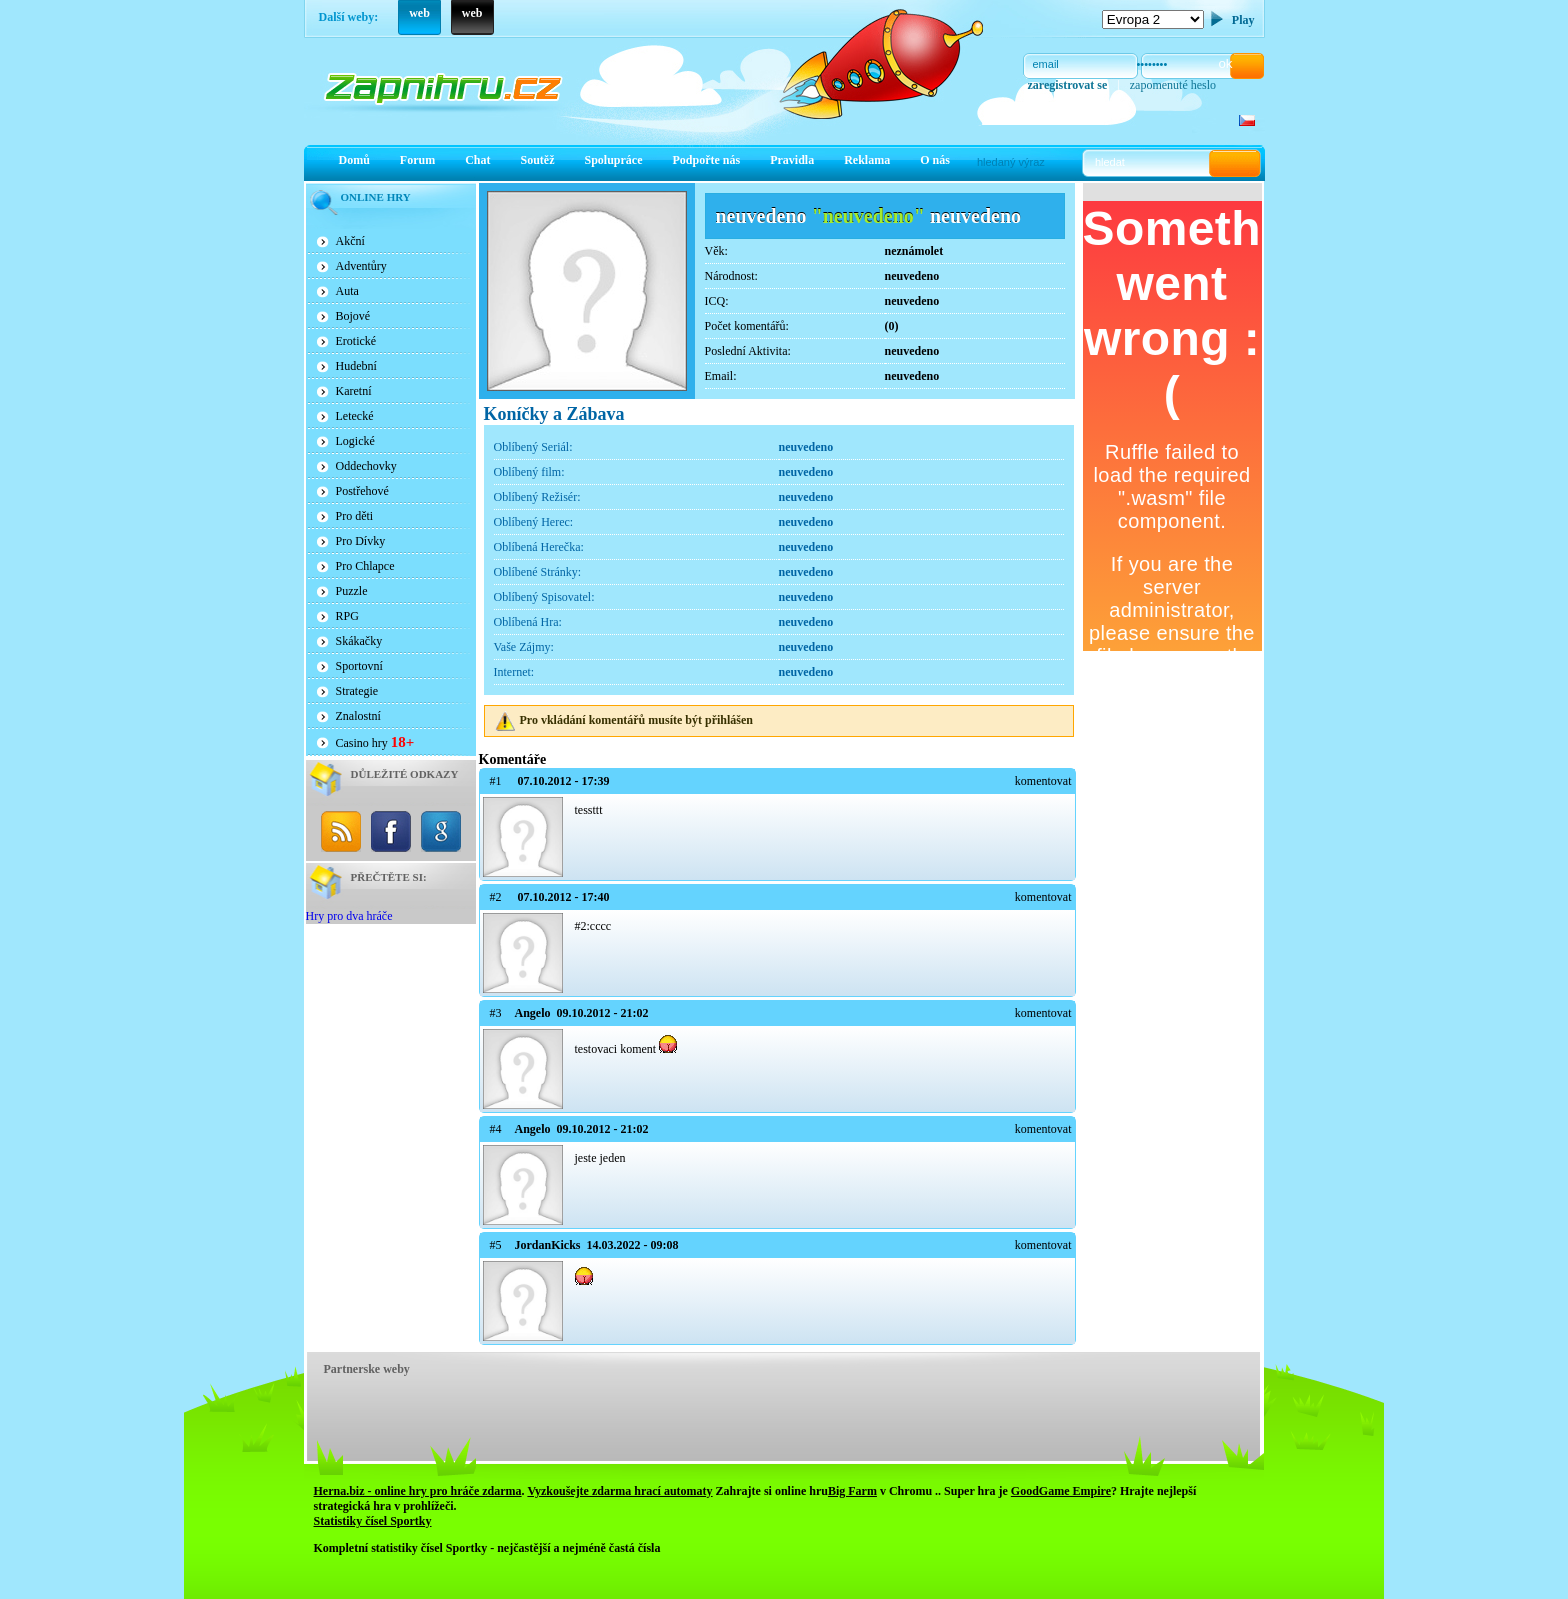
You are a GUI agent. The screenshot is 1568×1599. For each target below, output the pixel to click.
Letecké (355, 416)
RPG (347, 616)
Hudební (356, 366)
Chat (477, 160)
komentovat (1043, 781)
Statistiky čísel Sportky (373, 1521)
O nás (935, 160)
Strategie (357, 691)
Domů (354, 160)
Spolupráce (614, 160)
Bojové (353, 316)
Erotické (356, 341)
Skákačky (359, 641)
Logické (355, 441)
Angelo (533, 1013)
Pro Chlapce (365, 566)
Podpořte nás (707, 160)
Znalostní (358, 716)
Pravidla (792, 160)
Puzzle (352, 591)
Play (1243, 20)
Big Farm (852, 1491)
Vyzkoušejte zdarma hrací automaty (619, 1491)
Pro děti (355, 516)
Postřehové (362, 491)
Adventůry (361, 266)
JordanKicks (548, 1245)
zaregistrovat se (1068, 85)
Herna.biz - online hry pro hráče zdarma (418, 1491)
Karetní (354, 391)
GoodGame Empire (1061, 1491)
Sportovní (359, 666)
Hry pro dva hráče (349, 916)
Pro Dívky (361, 541)
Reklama (867, 160)
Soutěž (538, 160)
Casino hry (375, 742)
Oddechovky (366, 466)
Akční (350, 241)
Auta (347, 291)
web (419, 13)
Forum (417, 160)
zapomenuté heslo (1173, 85)
